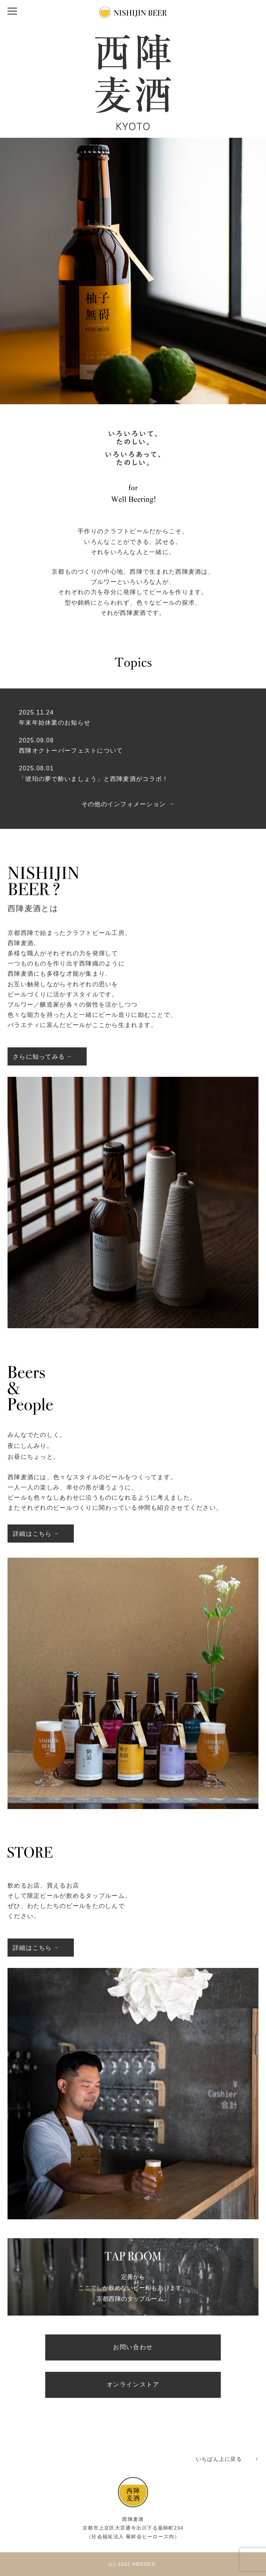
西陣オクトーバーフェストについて (71, 750)
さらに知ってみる (39, 1056)
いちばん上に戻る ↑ (227, 2459)
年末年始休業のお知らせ (54, 722)
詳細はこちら (32, 1534)
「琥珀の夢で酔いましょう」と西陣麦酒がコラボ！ (93, 779)
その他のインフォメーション (123, 804)
